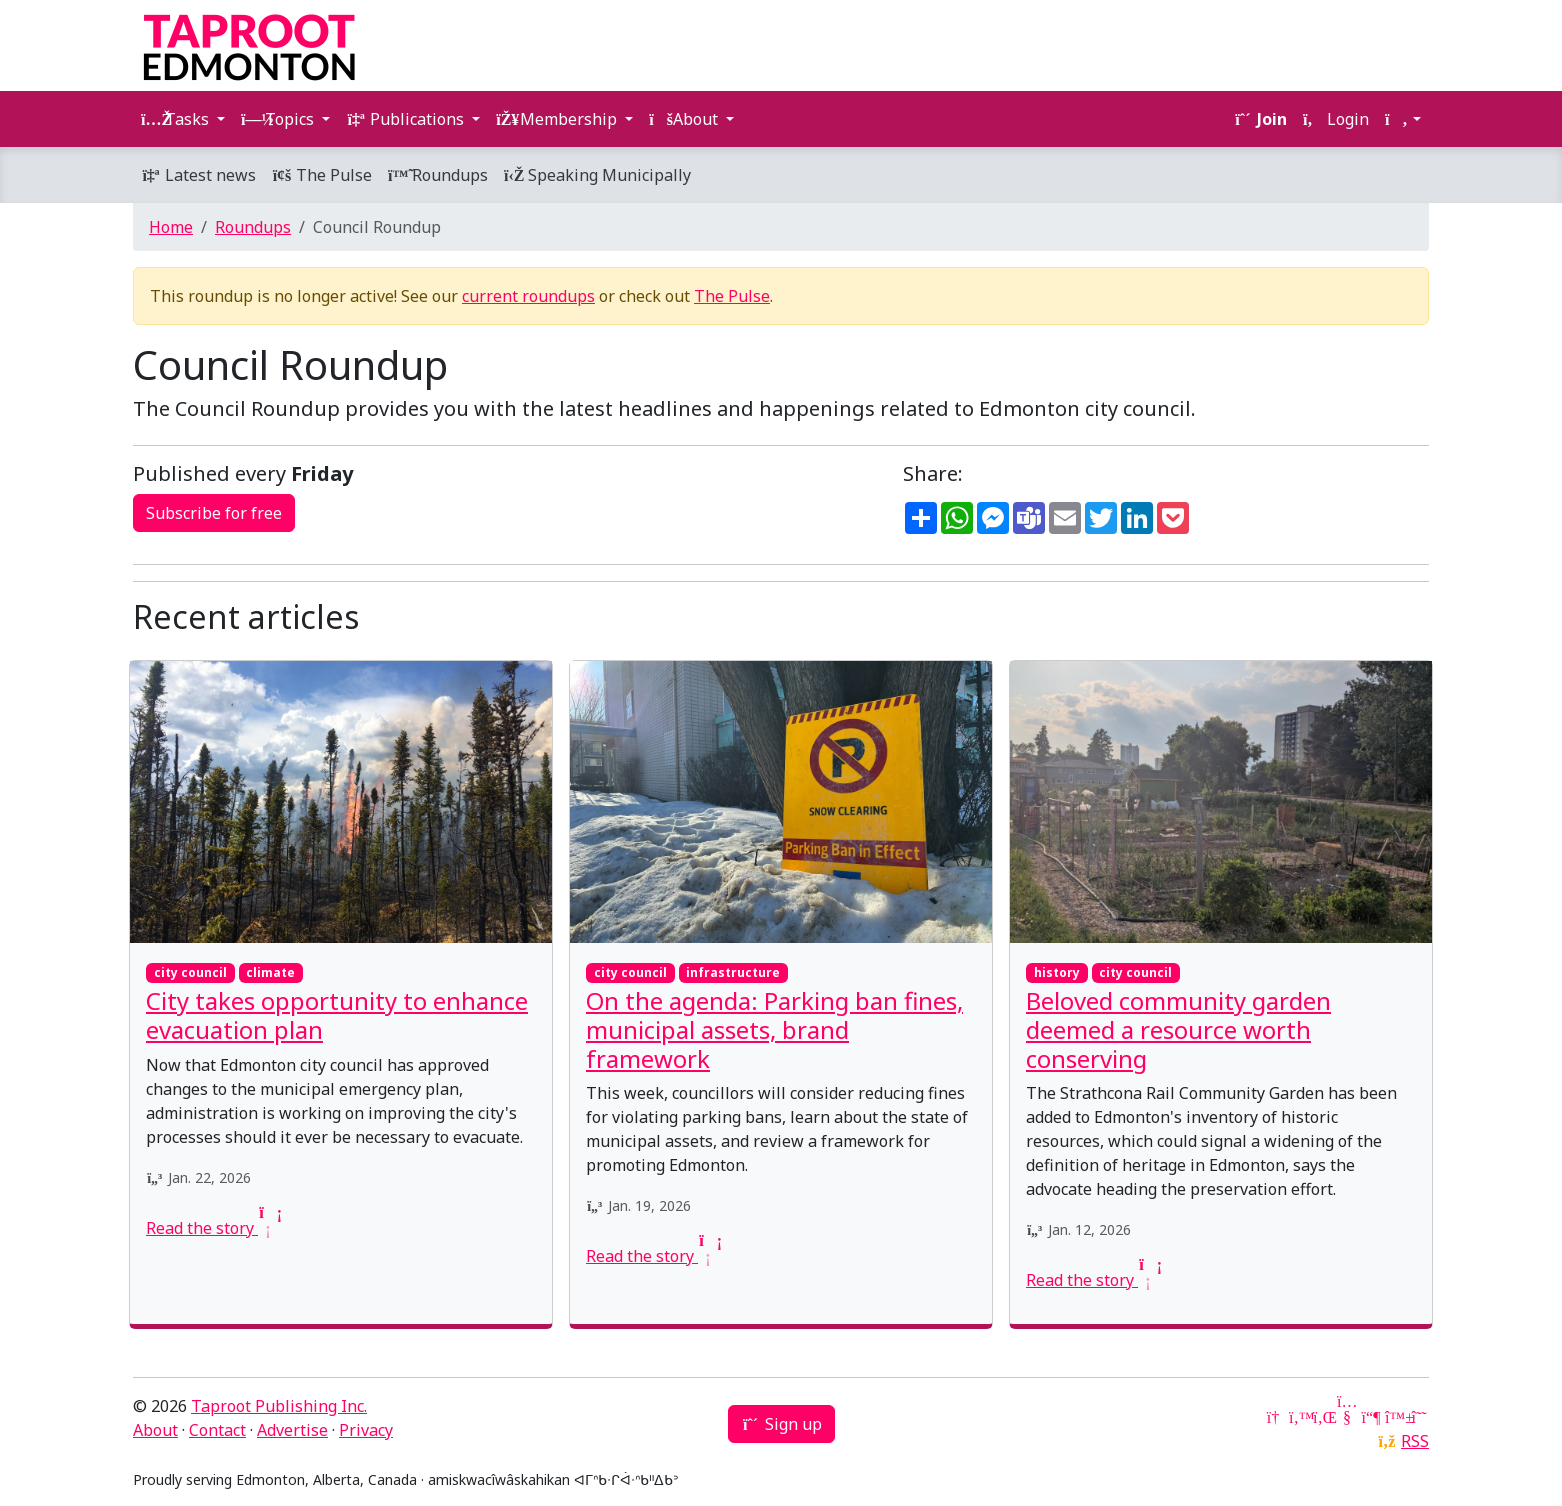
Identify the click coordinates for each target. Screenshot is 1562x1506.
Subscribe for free (214, 513)
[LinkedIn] (1323, 1417)
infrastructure (733, 972)
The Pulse (322, 175)
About (155, 1430)
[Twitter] (1299, 1417)
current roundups (528, 296)
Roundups (438, 175)
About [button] (685, 119)
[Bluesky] (1395, 1417)
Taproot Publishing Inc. (279, 1406)
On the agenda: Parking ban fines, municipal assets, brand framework (774, 1029)
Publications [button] (407, 119)
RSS (1415, 1441)
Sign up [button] (781, 1424)
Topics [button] (279, 119)
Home (171, 227)
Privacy (366, 1430)
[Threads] (1419, 1417)
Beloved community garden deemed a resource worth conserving (1178, 1029)
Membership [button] (558, 119)
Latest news (198, 175)
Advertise (292, 1430)
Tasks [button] (177, 119)
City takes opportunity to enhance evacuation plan (337, 1015)
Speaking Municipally (597, 175)
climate (270, 972)
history (1057, 972)
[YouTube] (1347, 1417)
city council (190, 972)
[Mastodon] (1371, 1417)
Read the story (212, 1228)
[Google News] (1275, 1417)
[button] (1403, 119)
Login (1336, 119)
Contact (217, 1430)
